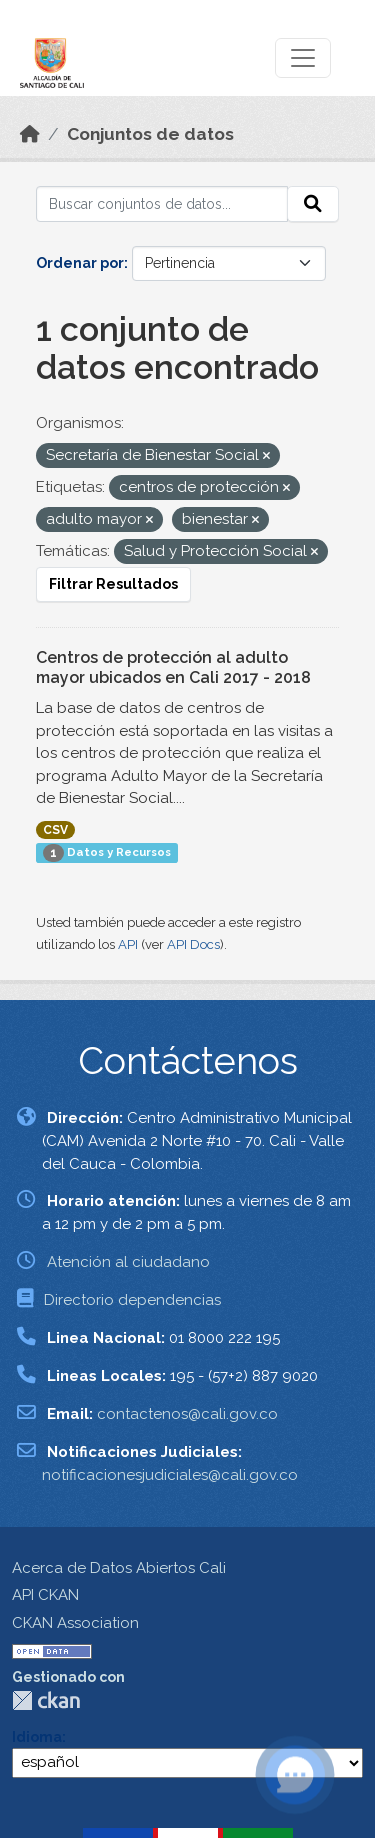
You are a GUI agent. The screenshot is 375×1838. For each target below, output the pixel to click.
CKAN (46, 1700)
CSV (55, 830)
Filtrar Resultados (113, 584)
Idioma (37, 1737)
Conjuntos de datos (150, 134)
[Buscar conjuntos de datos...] (162, 204)
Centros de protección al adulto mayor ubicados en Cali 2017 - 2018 (173, 668)
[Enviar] (313, 204)
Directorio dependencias (132, 1300)
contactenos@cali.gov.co (187, 1414)
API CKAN (45, 1595)
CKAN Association (75, 1623)
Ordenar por (80, 263)
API (128, 944)
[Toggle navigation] (303, 58)
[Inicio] (30, 134)
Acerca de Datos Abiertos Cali (119, 1568)
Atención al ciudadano (128, 1262)
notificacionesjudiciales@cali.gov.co (170, 1475)
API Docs (193, 944)
